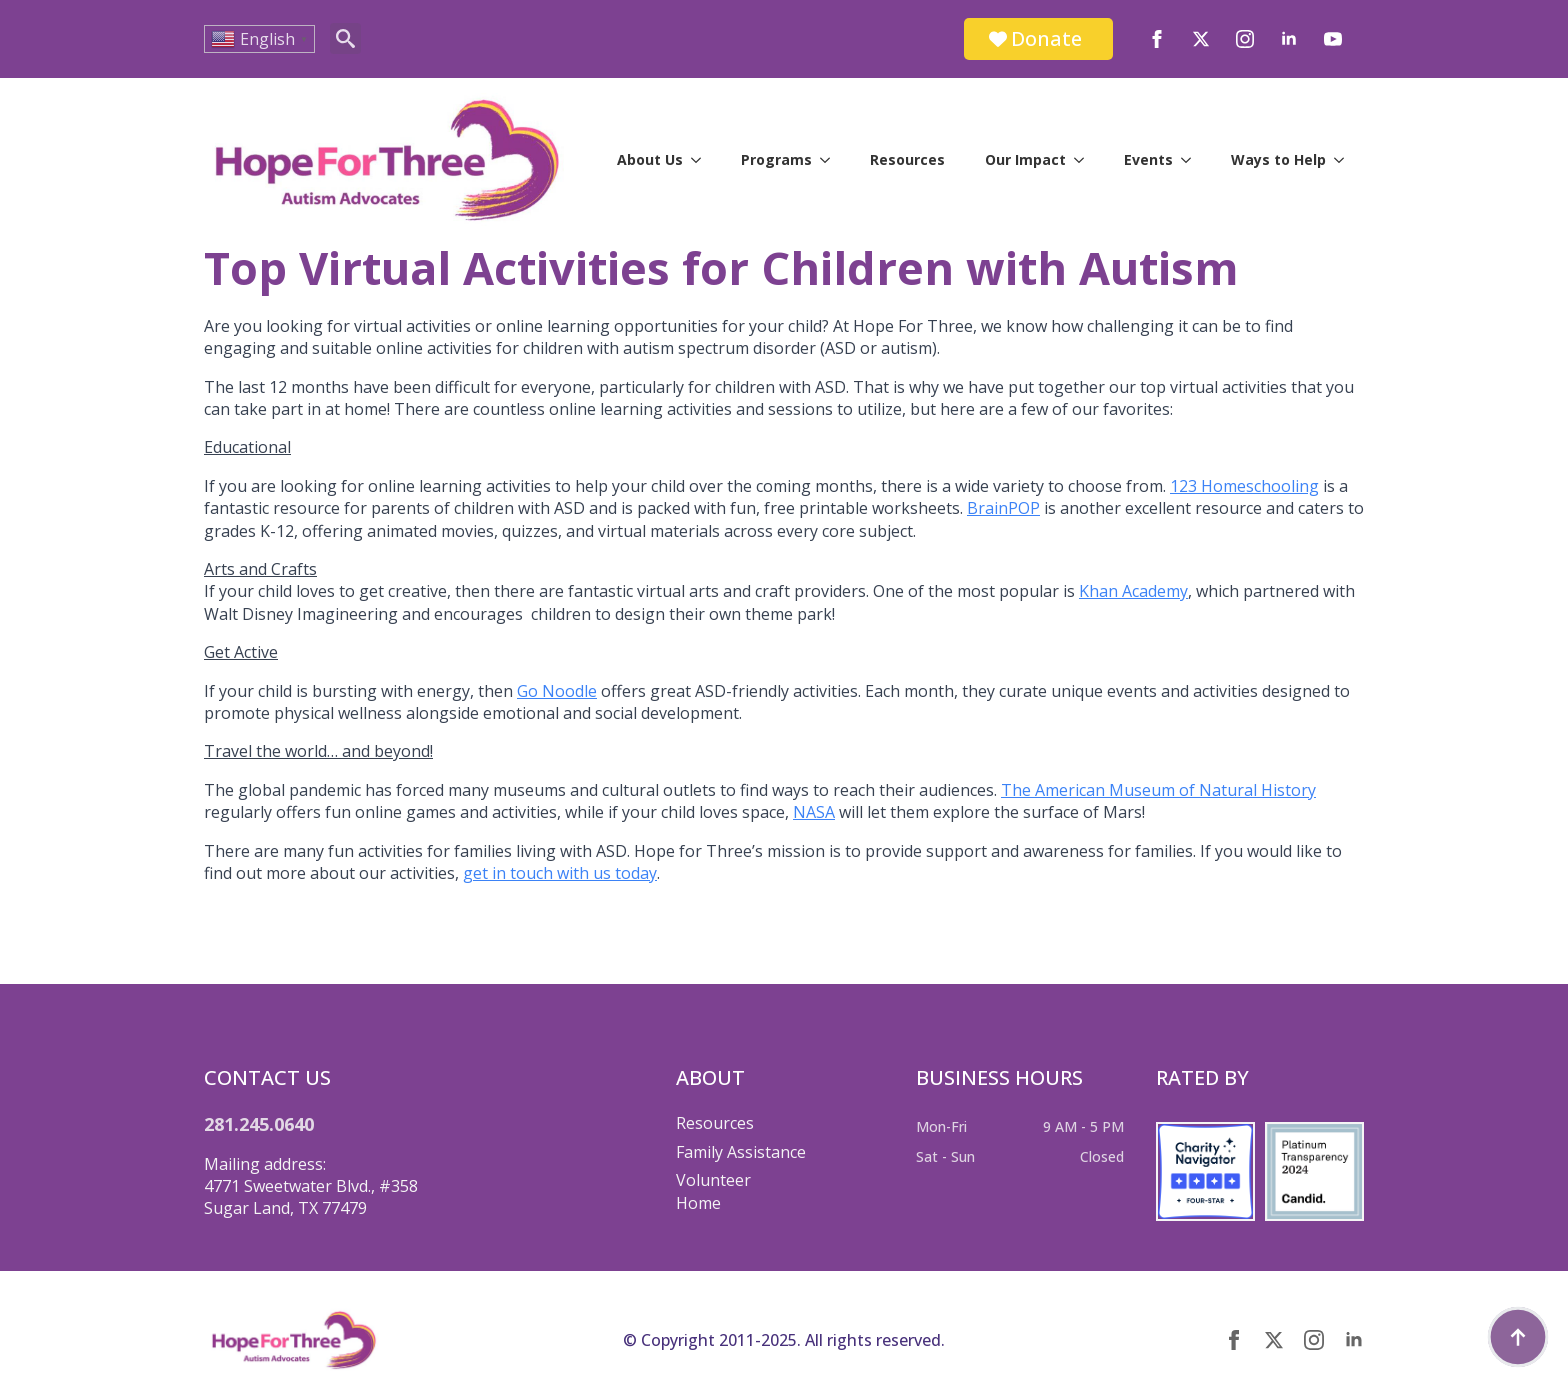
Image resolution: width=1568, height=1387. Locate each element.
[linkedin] (1289, 39)
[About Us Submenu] (702, 160)
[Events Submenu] (1192, 160)
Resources (907, 159)
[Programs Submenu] (831, 160)
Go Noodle (557, 691)
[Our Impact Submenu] (1085, 160)
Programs (776, 159)
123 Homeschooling (1244, 486)
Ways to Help (1278, 159)
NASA (814, 812)
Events (1148, 159)
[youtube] (1333, 39)
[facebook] (1157, 39)
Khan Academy (1133, 591)
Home (698, 1203)
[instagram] (1245, 39)
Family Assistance (741, 1152)
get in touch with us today (560, 873)
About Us (650, 159)
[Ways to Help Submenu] (1345, 160)
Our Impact (1025, 159)
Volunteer (713, 1180)
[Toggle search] (345, 38)
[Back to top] (1518, 1337)
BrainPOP (1003, 508)
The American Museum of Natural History (1158, 790)
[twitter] (1201, 39)
